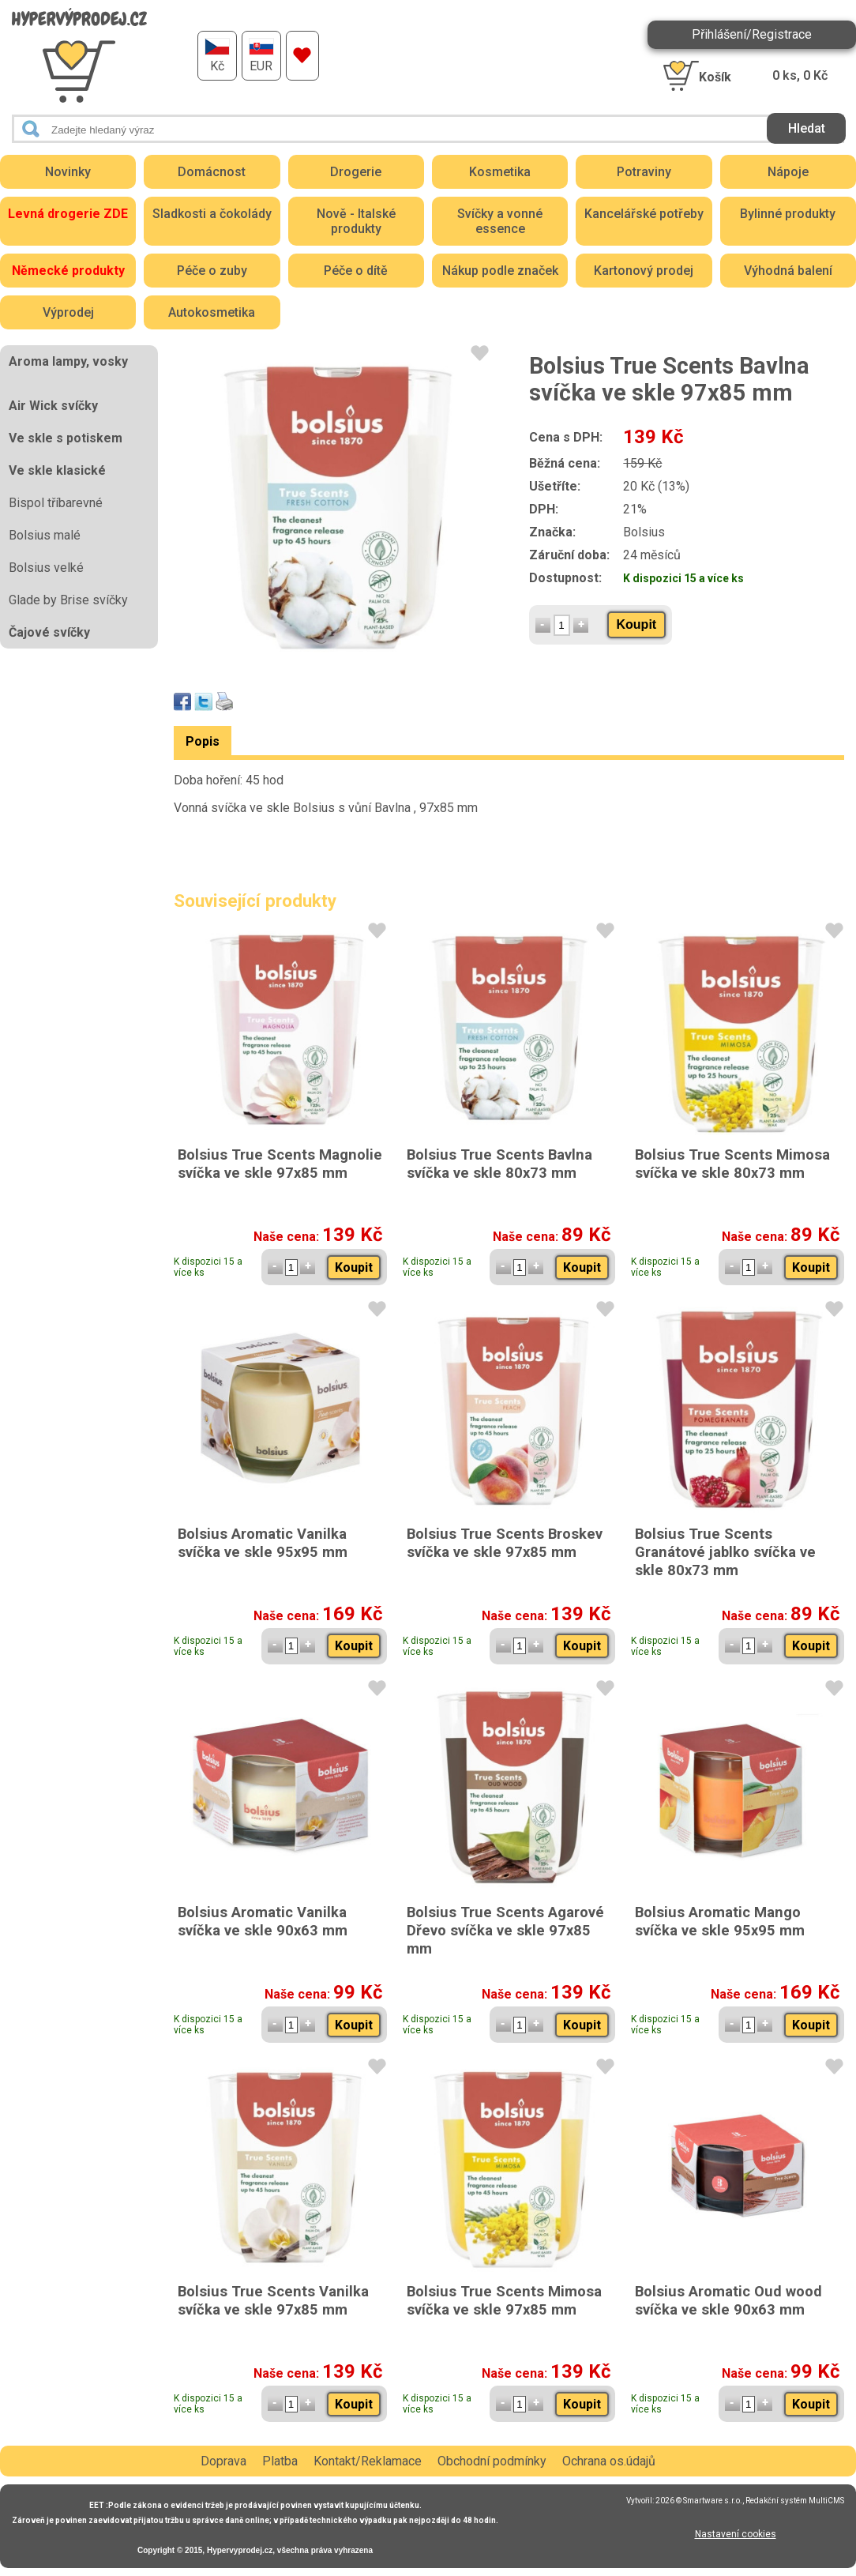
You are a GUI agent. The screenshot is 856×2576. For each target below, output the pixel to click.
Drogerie (355, 171)
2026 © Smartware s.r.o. (698, 2500)
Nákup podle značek (500, 270)
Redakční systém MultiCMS (794, 2500)
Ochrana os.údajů (608, 2461)
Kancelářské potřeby (644, 213)
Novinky (68, 171)
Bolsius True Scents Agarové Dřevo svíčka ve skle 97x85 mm (505, 1930)
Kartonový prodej (643, 270)
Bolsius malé (45, 535)
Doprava (223, 2461)
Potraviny (644, 171)
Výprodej (68, 312)
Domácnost (212, 171)
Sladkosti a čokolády (212, 213)
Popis (203, 741)
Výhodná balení (788, 270)
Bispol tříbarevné (56, 502)
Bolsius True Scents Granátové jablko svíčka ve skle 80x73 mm (725, 1551)
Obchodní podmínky (491, 2461)
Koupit (637, 624)
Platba (280, 2461)
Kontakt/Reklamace (367, 2461)
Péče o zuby (212, 270)
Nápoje (788, 171)
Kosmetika (500, 171)
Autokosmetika (211, 312)
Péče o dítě (356, 270)
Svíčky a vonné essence (500, 221)
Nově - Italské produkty (356, 221)
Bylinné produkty (787, 213)
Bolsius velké (46, 567)
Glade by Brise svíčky (68, 599)
